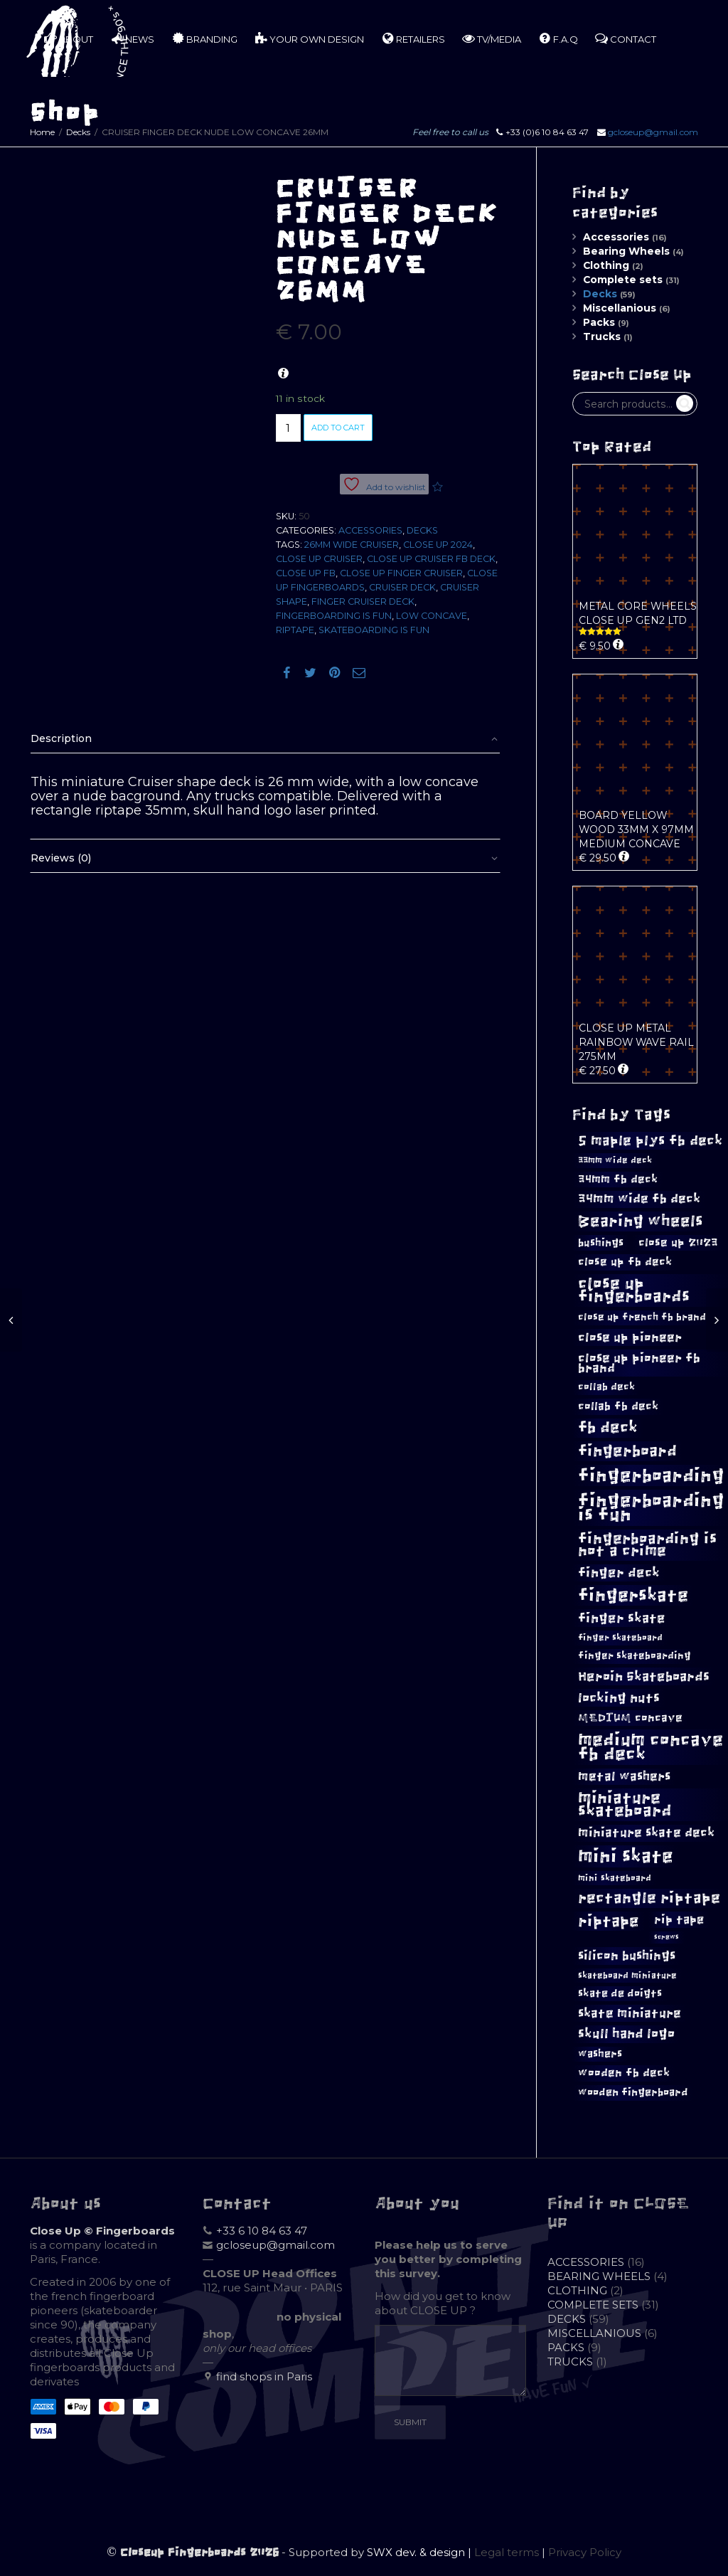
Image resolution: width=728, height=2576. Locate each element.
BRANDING (204, 38)
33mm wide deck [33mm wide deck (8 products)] (615, 1160)
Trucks (602, 336)
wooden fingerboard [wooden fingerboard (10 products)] (633, 2092)
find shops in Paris (264, 2376)
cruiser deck (402, 587)
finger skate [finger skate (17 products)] (621, 1618)
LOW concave (431, 615)
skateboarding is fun (373, 630)
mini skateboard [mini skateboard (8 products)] (614, 1878)
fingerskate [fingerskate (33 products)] (633, 1595)
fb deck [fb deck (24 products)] (608, 1427)
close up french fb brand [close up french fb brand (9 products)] (642, 1317)
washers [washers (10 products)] (600, 2054)
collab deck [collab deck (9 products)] (606, 1387)
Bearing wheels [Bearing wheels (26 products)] (640, 1221)
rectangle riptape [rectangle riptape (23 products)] (649, 1897)
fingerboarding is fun (334, 615)
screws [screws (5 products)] (666, 1937)
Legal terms (506, 2552)
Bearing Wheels (626, 251)
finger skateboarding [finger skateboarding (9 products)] (634, 1655)
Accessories (370, 530)
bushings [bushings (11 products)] (600, 1242)
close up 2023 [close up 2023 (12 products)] (678, 1242)
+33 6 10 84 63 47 (261, 2230)
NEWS (132, 38)
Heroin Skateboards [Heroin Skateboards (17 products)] (644, 1676)
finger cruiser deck (362, 601)
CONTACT (625, 38)
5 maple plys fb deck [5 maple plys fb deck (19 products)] (650, 1140)
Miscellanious (619, 308)
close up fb (306, 573)
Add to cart (338, 428)
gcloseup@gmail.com (653, 132)
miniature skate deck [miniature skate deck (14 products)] (646, 1832)
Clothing (606, 265)
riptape (295, 630)
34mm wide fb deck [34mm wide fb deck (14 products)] (639, 1199)
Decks (78, 132)
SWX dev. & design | (420, 2552)
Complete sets (623, 279)
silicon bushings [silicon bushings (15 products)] (626, 1956)
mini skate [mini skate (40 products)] (625, 1856)
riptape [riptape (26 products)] (608, 1921)
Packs (599, 322)
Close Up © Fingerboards (102, 2230)
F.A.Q (558, 38)
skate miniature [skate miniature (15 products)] (629, 2013)
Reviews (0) (61, 858)
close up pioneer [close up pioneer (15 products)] (630, 1337)
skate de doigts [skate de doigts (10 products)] (620, 1993)
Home (42, 132)
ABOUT (68, 38)
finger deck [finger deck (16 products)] (619, 1573)
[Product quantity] (288, 428)
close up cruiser (319, 558)
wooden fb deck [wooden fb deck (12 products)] (624, 2073)
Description (61, 738)
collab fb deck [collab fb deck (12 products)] (618, 1406)
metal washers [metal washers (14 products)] (624, 1776)
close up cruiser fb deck (431, 558)
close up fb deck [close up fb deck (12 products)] (625, 1262)
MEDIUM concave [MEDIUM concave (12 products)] (630, 1718)
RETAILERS (413, 38)
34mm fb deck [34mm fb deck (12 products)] (618, 1179)
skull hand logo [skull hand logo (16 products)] (626, 2034)
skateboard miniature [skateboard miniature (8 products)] (627, 1976)
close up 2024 (438, 544)
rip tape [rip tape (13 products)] (679, 1919)
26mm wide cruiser (351, 544)
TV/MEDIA (491, 38)
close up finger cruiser (401, 573)
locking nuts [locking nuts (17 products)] (619, 1697)
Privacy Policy (584, 2552)
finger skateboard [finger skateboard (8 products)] (620, 1638)
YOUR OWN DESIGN (309, 38)
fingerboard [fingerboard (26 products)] (627, 1451)
